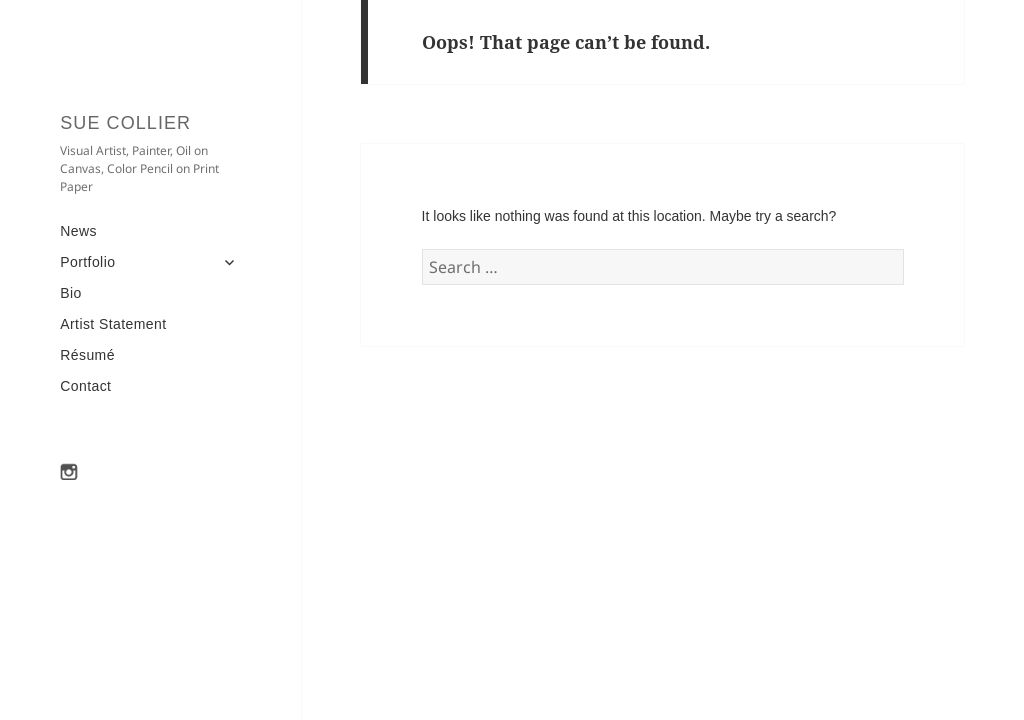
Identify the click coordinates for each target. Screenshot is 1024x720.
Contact (85, 386)
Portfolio (87, 262)
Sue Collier (125, 123)
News (78, 231)
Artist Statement (113, 324)
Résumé (87, 355)
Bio (71, 293)
